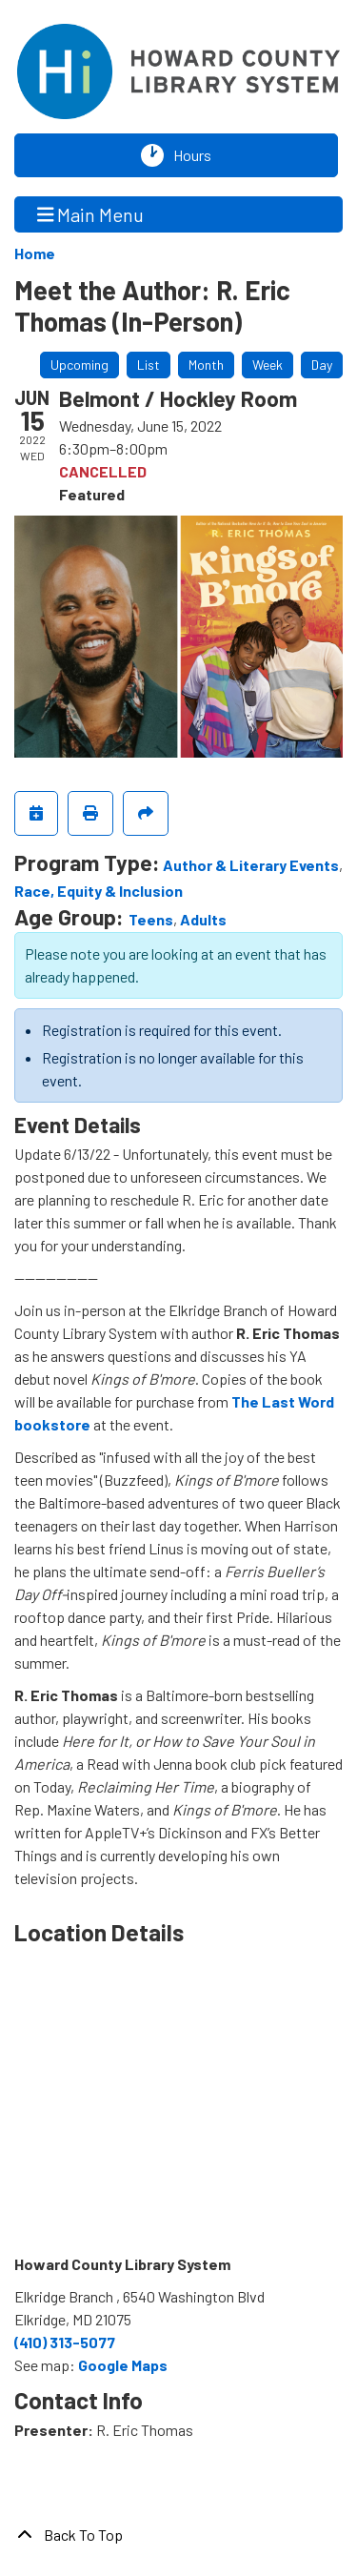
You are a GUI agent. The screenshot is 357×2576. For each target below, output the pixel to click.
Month (206, 364)
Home (34, 253)
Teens (151, 919)
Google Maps (123, 2365)
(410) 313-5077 (64, 2342)
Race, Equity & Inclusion (98, 891)
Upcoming (79, 364)
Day (321, 364)
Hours (196, 155)
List (148, 364)
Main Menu (91, 214)
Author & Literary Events (251, 865)
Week (267, 364)
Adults (203, 919)
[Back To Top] (178, 2535)
